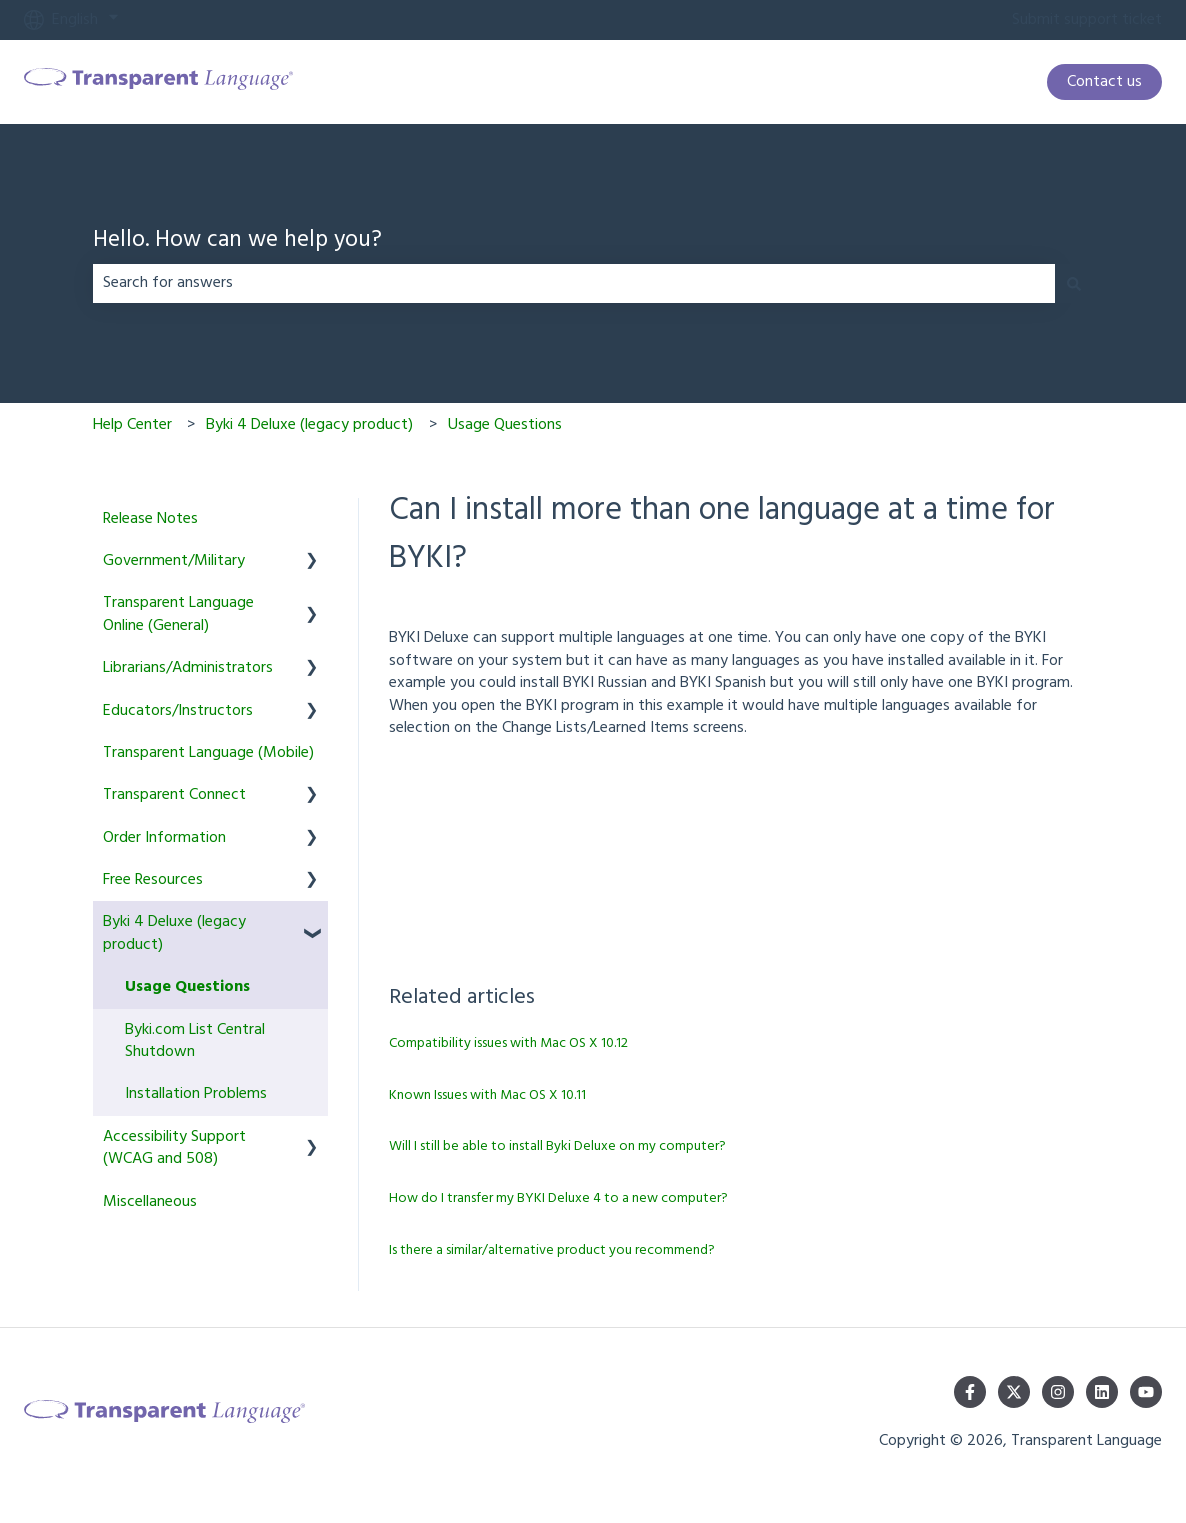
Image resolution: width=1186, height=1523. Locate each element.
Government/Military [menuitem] (174, 561)
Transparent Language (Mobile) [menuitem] (208, 753)
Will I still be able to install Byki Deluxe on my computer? (557, 1146)
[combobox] (574, 283)
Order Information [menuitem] (164, 838)
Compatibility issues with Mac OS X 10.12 (508, 1043)
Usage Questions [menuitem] (187, 987)
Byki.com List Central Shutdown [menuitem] (195, 1041)
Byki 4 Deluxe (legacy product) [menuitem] (174, 933)
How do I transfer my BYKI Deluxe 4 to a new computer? (558, 1198)
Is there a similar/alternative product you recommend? (552, 1250)
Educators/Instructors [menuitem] (178, 711)
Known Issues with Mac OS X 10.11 (487, 1095)
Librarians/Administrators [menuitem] (188, 668)
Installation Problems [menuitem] (196, 1094)
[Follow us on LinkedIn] (1102, 1392)
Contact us (1104, 82)
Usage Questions (505, 425)
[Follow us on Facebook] (970, 1392)
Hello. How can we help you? (237, 241)
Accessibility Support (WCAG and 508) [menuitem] (174, 1148)
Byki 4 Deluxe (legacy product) (309, 425)
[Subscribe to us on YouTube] (1146, 1392)
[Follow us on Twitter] (1014, 1392)
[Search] (1074, 283)
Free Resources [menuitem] (153, 880)
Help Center (132, 425)
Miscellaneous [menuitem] (150, 1202)
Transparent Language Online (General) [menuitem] (178, 614)
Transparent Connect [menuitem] (174, 795)
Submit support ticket (1087, 20)
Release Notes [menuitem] (150, 519)
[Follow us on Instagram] (1058, 1392)
